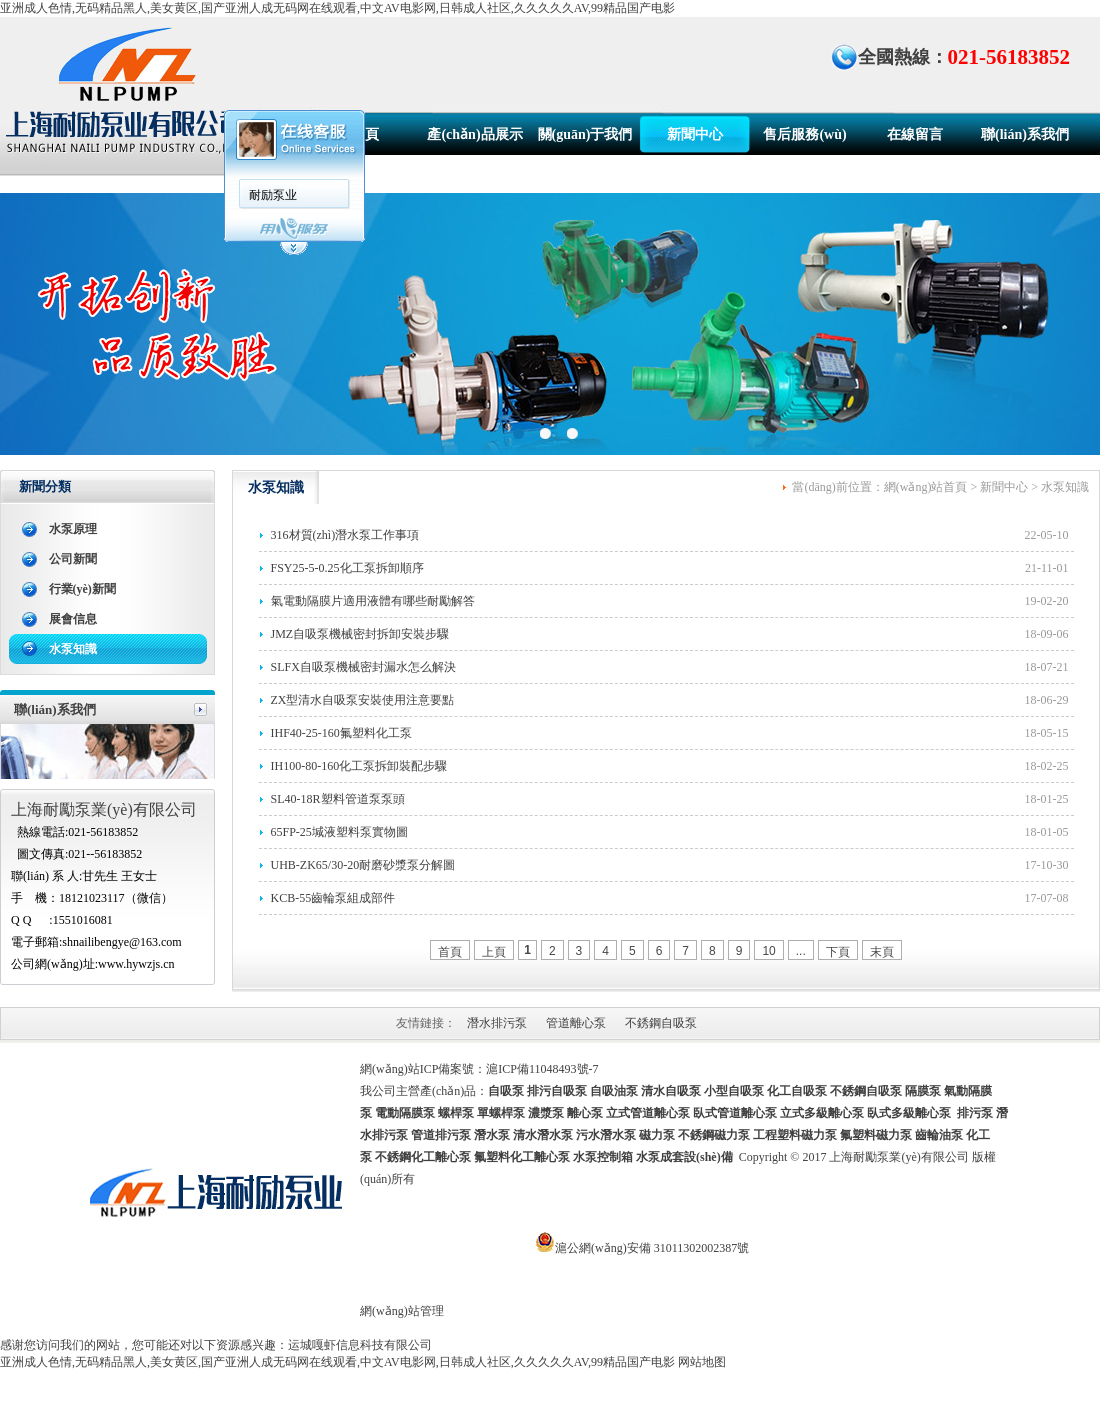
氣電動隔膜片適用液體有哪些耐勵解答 (373, 601)
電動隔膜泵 (405, 1113)
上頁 (494, 952)
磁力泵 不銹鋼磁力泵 (694, 1135)
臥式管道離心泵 (735, 1113)
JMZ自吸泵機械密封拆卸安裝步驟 (360, 634)
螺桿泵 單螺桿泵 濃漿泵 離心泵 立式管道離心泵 (564, 1113)
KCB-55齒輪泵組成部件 (333, 898)
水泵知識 (73, 649)
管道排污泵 (441, 1135)
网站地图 (702, 1362)
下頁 (838, 952)
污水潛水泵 (606, 1135)
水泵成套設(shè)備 (684, 1157)
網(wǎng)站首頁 (926, 487)
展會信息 (73, 619)
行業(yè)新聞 (82, 589)
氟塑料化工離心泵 (522, 1157)
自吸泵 (506, 1091)
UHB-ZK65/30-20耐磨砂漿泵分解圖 (363, 865)
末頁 (882, 952)
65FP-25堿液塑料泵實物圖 (339, 832)
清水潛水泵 (543, 1135)
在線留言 (915, 134)
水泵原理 (73, 529)
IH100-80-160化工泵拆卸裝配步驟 (359, 766)
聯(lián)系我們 (1025, 134)
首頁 (365, 134)
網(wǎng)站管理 (402, 1311)
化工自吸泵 (797, 1091)
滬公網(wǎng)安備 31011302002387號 (652, 1248)
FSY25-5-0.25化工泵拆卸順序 (347, 568)
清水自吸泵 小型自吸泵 (702, 1091)
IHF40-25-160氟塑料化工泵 (341, 733)
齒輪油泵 (939, 1135)
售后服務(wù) (804, 134)
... (801, 951)
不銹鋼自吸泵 (661, 1023)
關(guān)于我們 (585, 134)
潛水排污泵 (497, 1023)
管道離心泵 (576, 1023)
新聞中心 (695, 134)
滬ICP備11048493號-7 (542, 1069)
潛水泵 (492, 1135)
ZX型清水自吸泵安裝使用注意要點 (363, 700)
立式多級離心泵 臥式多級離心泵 (865, 1113)
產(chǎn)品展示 (474, 134)
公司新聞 (73, 559)
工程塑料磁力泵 (795, 1135)
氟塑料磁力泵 (876, 1135)
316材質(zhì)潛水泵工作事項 (345, 535)
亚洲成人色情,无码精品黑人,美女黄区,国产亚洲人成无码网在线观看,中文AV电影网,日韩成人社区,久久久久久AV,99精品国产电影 (337, 8)
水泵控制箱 (603, 1157)
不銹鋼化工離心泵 (423, 1157)
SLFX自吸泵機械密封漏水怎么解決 (363, 667)
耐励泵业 (273, 195)
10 (768, 951)
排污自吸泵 (557, 1091)
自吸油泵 (614, 1091)
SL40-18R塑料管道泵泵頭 (338, 799)
